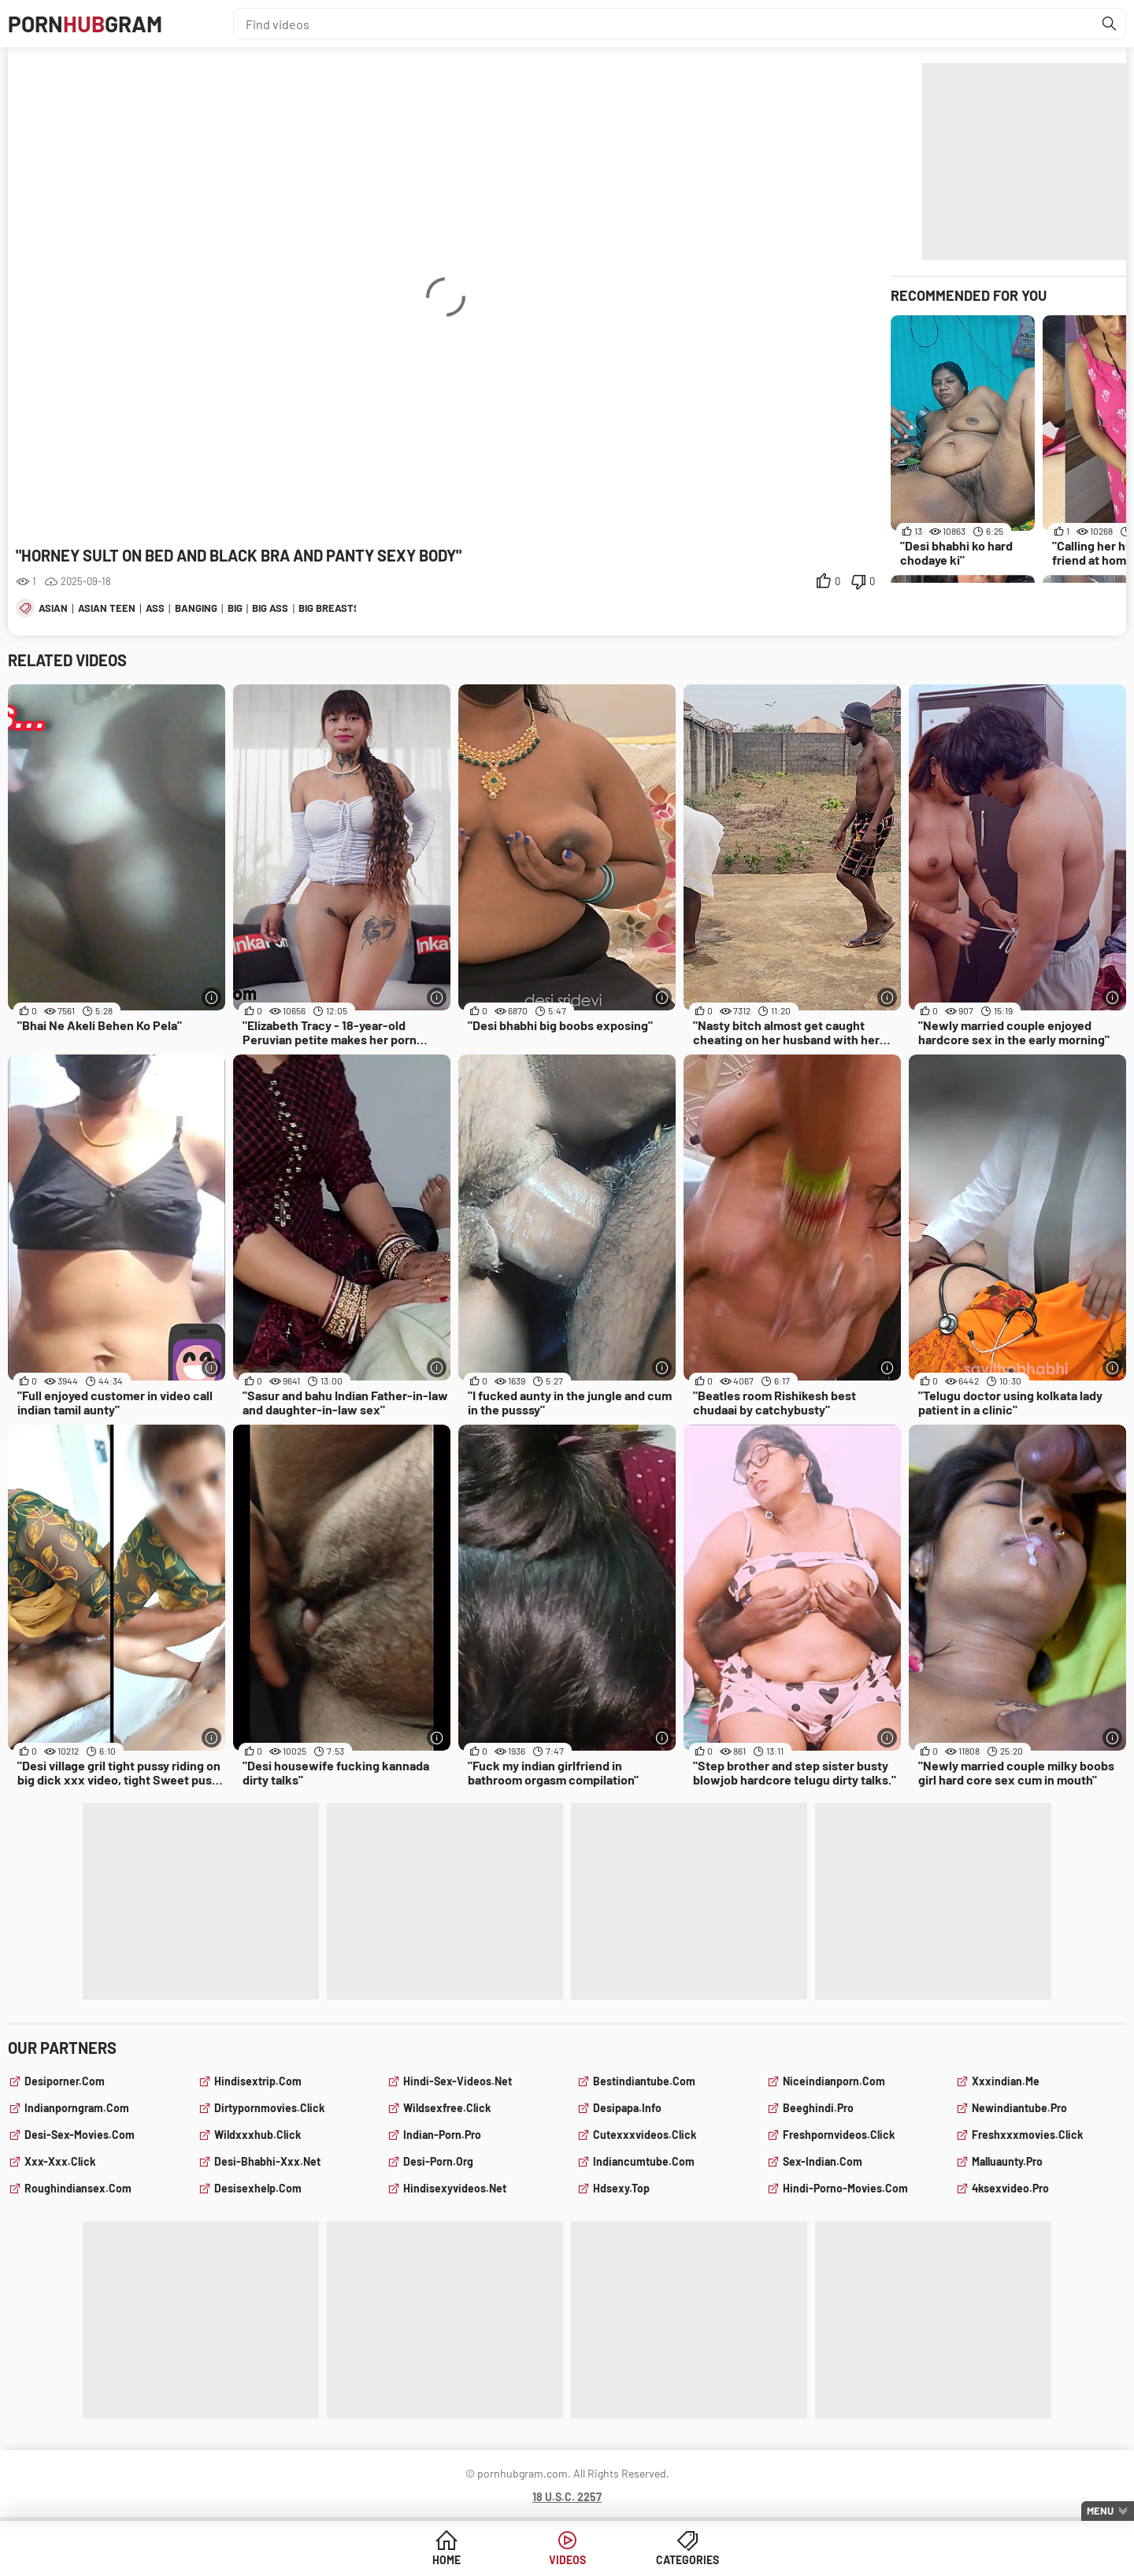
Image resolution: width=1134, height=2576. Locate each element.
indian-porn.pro (442, 2134)
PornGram (85, 23)
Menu (1100, 2510)
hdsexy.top (621, 2188)
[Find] (1109, 24)
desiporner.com (64, 2081)
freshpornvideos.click (839, 2134)
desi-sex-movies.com (79, 2134)
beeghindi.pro (818, 2108)
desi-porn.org (438, 2161)
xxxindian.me (1006, 2081)
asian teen (106, 607)
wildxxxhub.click (257, 2134)
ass (155, 607)
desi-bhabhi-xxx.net (267, 2161)
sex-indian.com (822, 2161)
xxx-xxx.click (59, 2161)
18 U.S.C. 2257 (567, 2497)
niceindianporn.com (834, 2081)
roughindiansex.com (78, 2188)
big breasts (329, 607)
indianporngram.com (76, 2108)
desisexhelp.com (258, 2188)
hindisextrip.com (258, 2081)
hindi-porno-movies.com (845, 2188)
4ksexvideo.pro (1010, 2188)
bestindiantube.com (644, 2081)
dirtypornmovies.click (269, 2108)
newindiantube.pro (1019, 2108)
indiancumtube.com (644, 2161)
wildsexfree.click (447, 2108)
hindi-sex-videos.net (457, 2081)
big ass (270, 607)
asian (53, 607)
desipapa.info (627, 2108)
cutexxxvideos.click (644, 2134)
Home (446, 2560)
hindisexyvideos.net (454, 2188)
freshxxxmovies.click (1027, 2134)
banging (196, 607)
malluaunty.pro (1007, 2161)
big (235, 607)
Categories (687, 2560)
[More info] (211, 997)
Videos (567, 2560)
